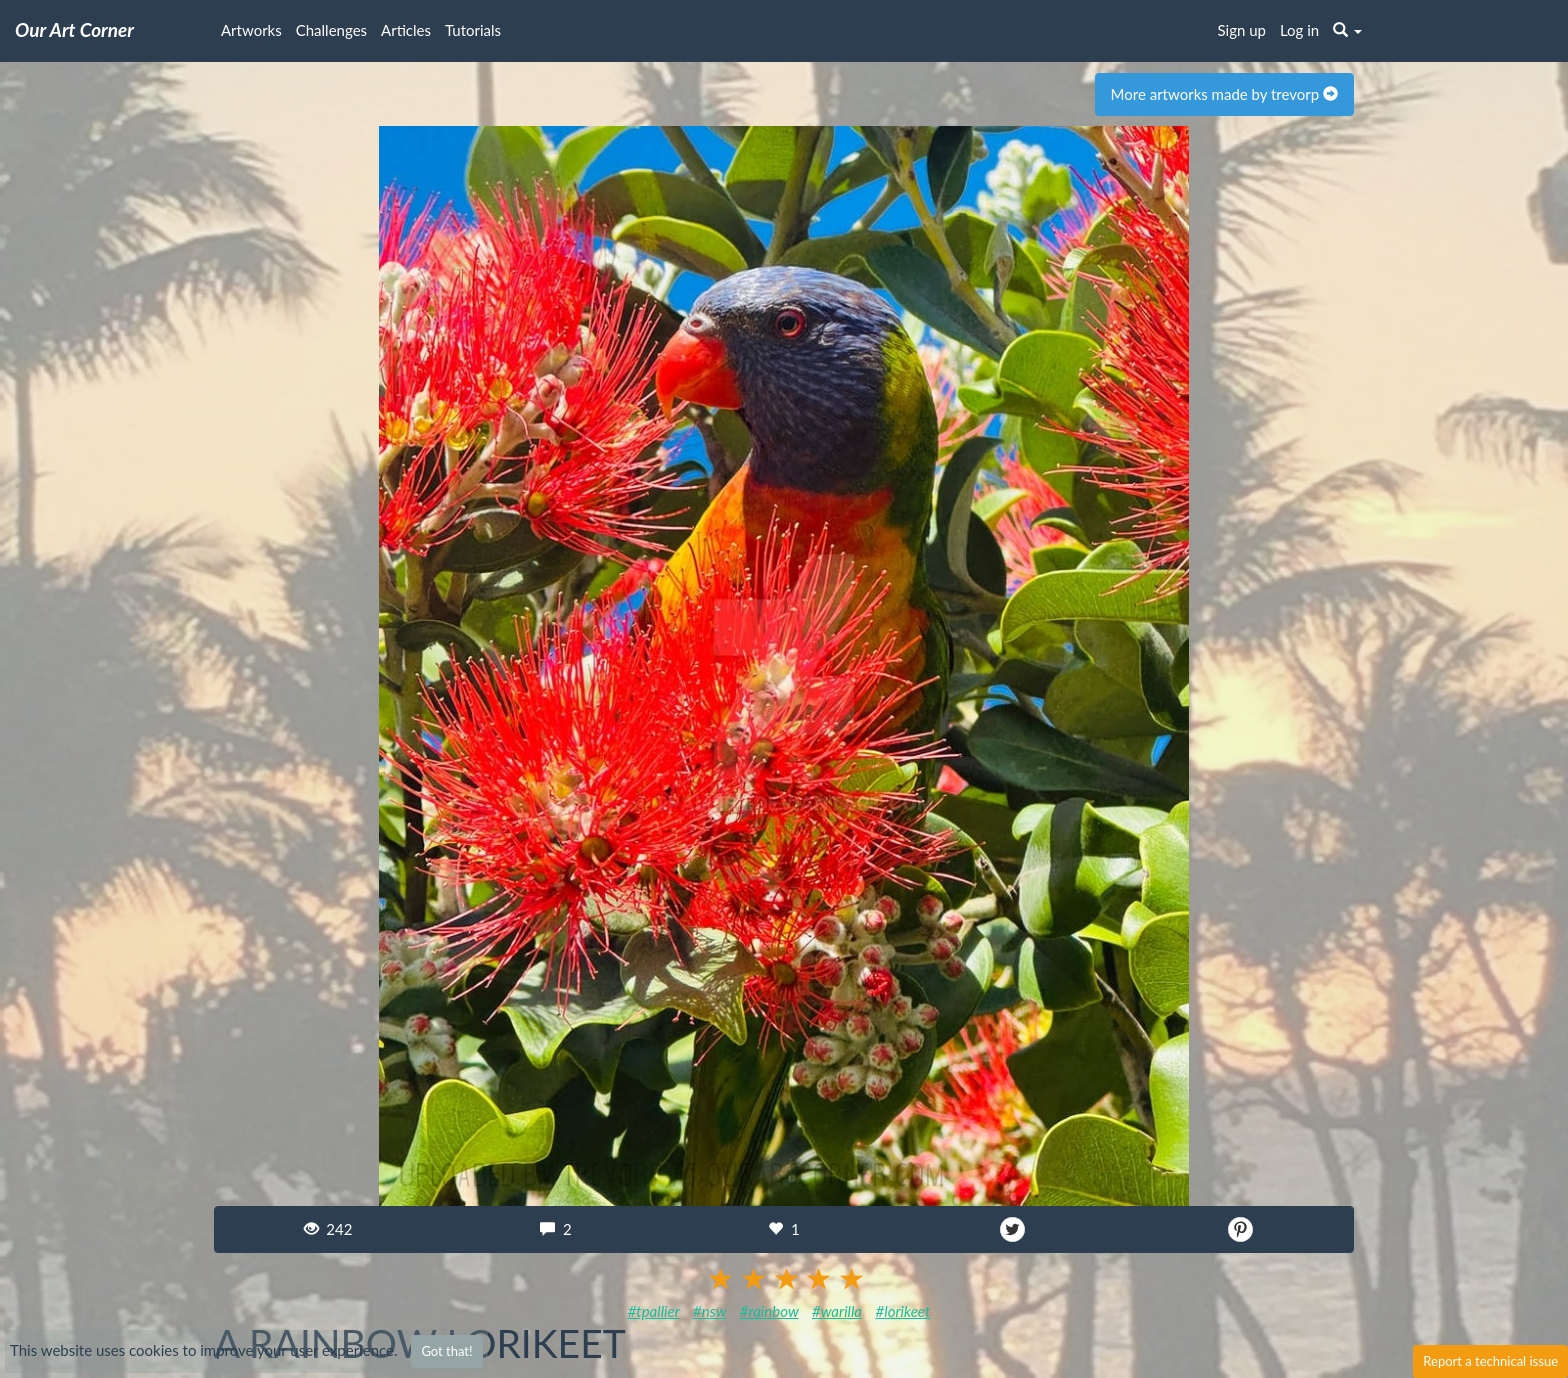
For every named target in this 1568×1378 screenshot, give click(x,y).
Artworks (251, 30)
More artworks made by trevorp (1224, 94)
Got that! (446, 1351)
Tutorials (473, 30)
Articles (406, 30)
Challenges (331, 30)
